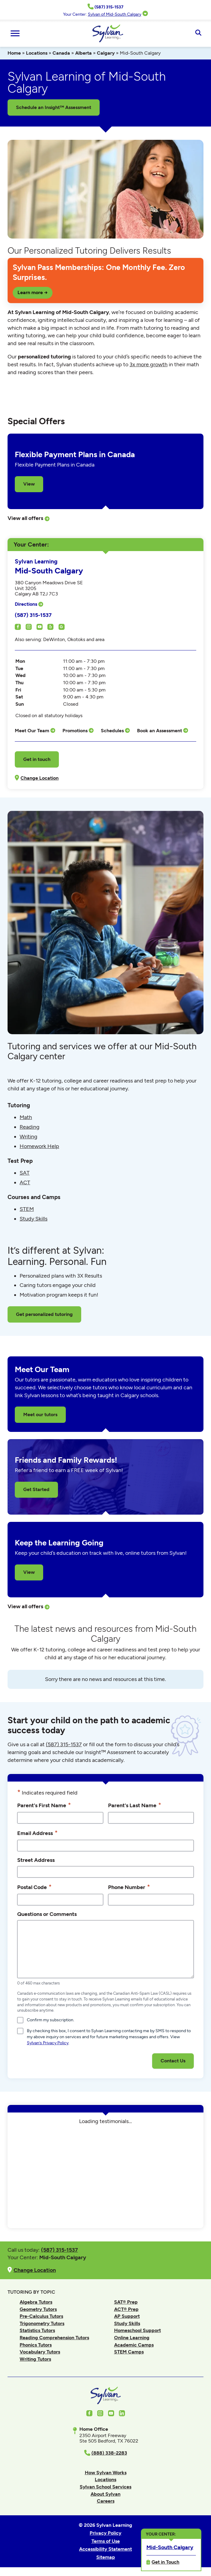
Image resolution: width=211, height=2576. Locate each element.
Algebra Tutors (36, 2302)
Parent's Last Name (134, 1805)
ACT (25, 1182)
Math (26, 1117)
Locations (36, 53)
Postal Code (34, 1886)
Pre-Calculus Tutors (41, 2316)
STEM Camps (129, 2352)
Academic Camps (134, 2345)
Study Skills (33, 1218)
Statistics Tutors (37, 2330)
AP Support (127, 2316)
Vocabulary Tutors (40, 2352)
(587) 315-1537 (33, 615)
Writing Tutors (35, 2359)
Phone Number (129, 1886)
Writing (28, 1136)
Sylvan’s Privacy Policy (48, 2042)
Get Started (36, 1489)
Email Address (37, 1832)
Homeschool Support (137, 2330)
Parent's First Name (44, 1805)
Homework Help (39, 1146)
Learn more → (33, 292)
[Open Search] (198, 33)
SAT (25, 1172)
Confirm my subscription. (50, 2020)
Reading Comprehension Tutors (54, 2337)
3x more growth (148, 364)
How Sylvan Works (105, 2472)
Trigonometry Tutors (42, 2323)
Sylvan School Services (105, 2487)
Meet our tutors (40, 1414)
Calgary (106, 53)
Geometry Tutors (38, 2309)
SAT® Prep (126, 2302)
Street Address (36, 1860)
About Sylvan (105, 2494)
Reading (30, 1127)
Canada (61, 53)
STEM (27, 1209)
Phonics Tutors (36, 2345)
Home (14, 53)
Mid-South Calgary (169, 2547)
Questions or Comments (47, 1914)
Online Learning (131, 2337)
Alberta (83, 53)
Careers (105, 2501)
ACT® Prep (126, 2309)
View (29, 484)
